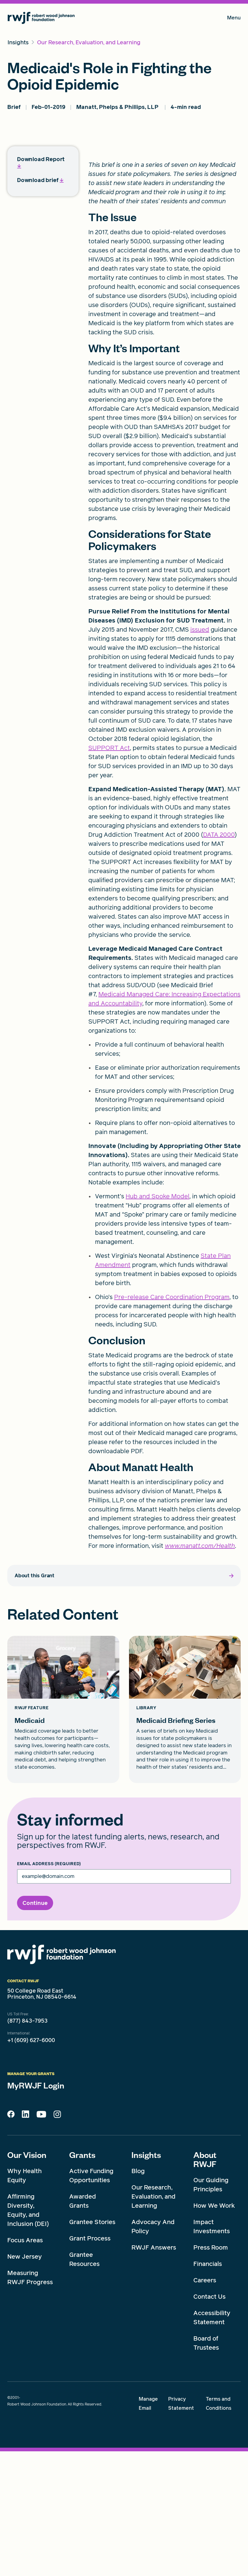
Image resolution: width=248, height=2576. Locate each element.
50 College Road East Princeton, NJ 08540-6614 (41, 2118)
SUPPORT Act (109, 872)
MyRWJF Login (35, 2209)
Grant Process (89, 2363)
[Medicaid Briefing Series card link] (185, 1833)
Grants (82, 2279)
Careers (204, 2405)
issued (199, 754)
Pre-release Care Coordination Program (171, 1421)
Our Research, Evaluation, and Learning (153, 2321)
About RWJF (204, 2284)
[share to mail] (233, 344)
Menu (234, 19)
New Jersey (24, 2381)
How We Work (214, 2330)
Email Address (49, 1989)
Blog (138, 2295)
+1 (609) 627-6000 (31, 2165)
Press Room (210, 2372)
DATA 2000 (219, 959)
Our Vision (26, 2279)
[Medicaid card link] (63, 1833)
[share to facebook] (233, 329)
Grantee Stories (92, 2346)
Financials (207, 2388)
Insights (146, 2279)
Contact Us (209, 2421)
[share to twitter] (233, 314)
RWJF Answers (153, 2372)
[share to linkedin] (233, 359)
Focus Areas (25, 2365)
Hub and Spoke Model (157, 1321)
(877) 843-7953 (27, 2145)
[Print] (233, 375)
